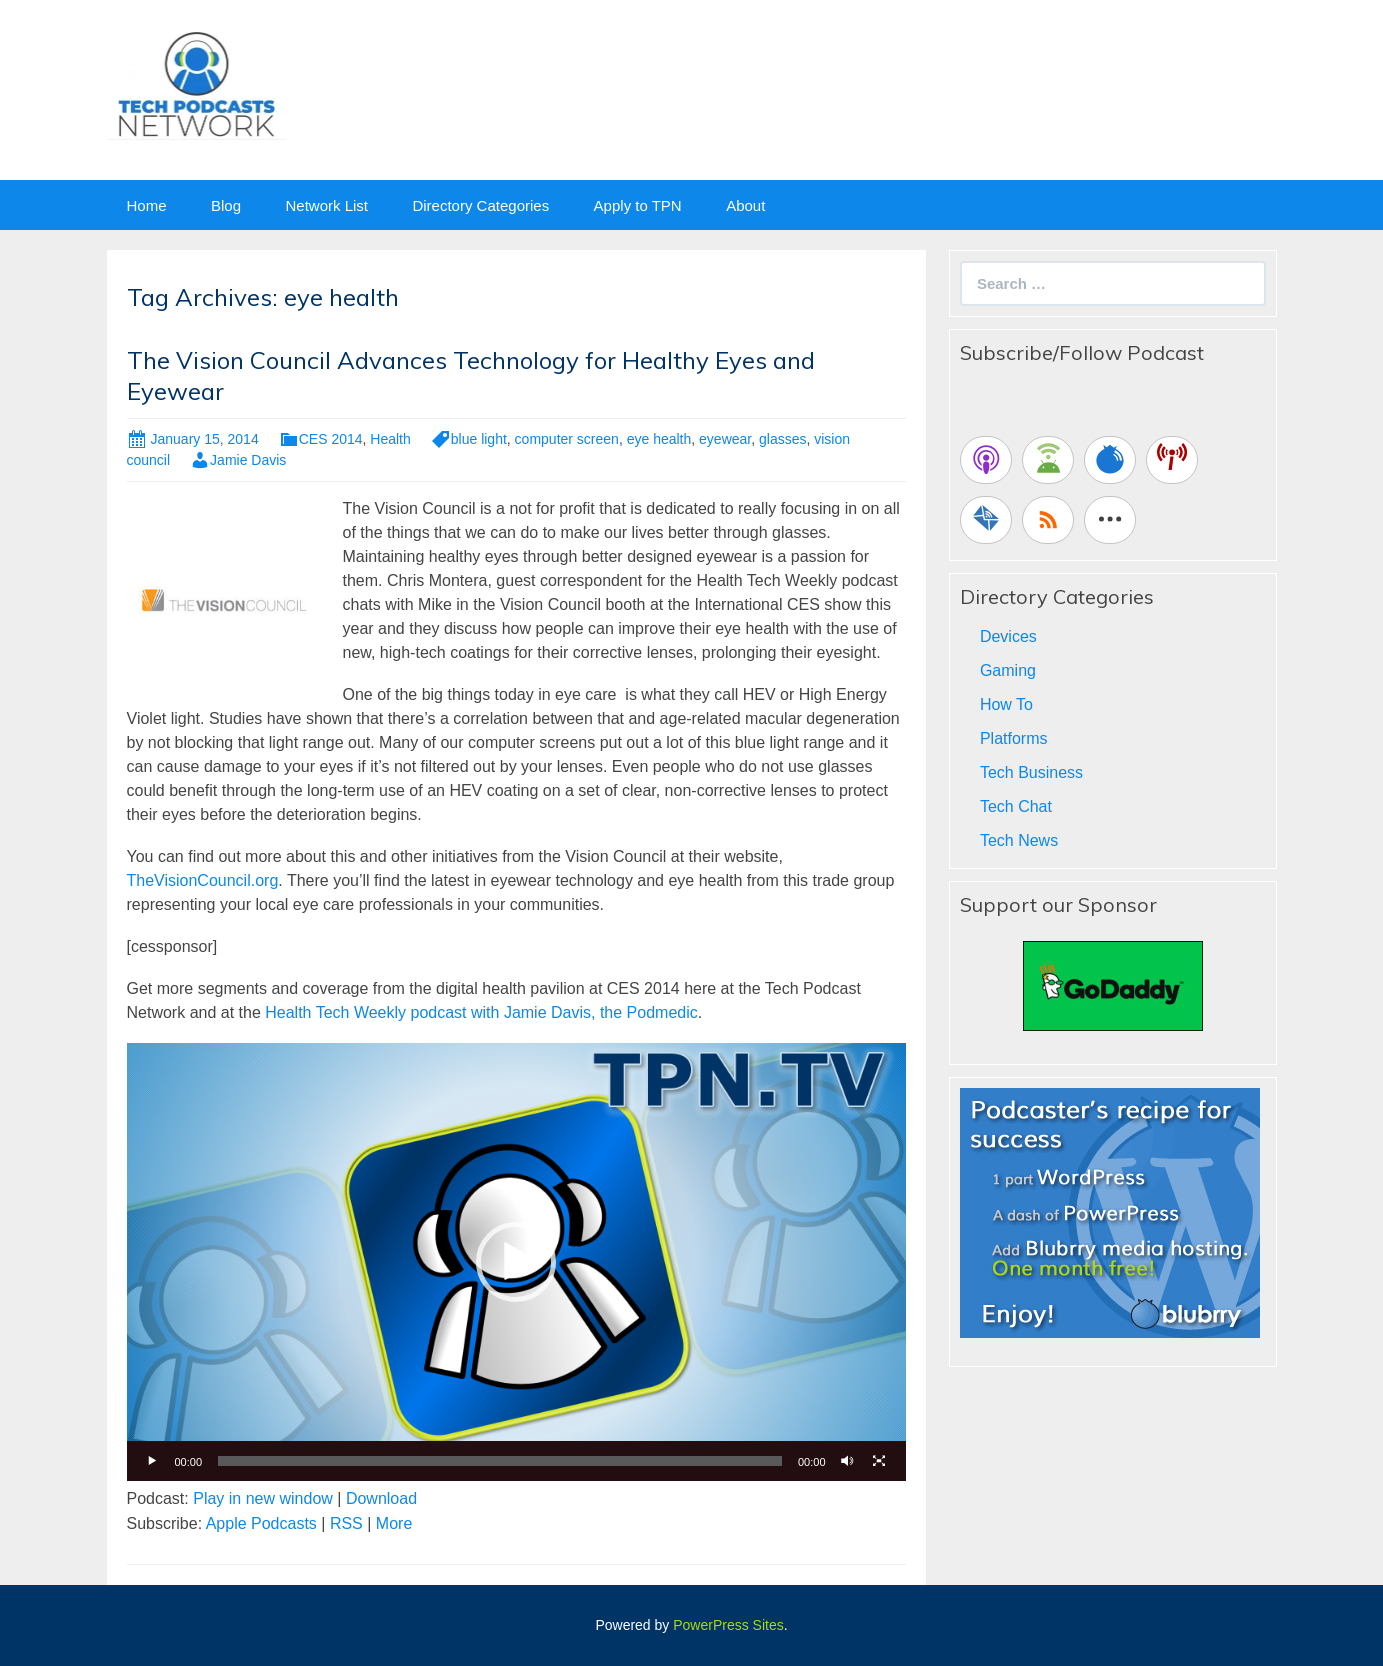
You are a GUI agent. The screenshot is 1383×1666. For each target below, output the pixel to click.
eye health (659, 439)
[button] (516, 1262)
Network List (326, 205)
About (745, 205)
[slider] (500, 1461)
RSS (346, 1523)
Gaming (1008, 670)
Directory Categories (480, 205)
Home (147, 205)
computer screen (567, 439)
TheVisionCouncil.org (203, 880)
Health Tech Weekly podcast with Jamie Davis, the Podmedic (481, 1012)
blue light (479, 439)
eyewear (725, 439)
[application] (516, 1262)
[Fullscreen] (880, 1461)
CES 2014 (331, 439)
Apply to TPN (638, 205)
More (394, 1523)
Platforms (1014, 738)
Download (381, 1498)
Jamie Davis (248, 460)
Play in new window (263, 1498)
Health (390, 439)
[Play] (153, 1461)
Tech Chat (1016, 806)
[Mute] (848, 1461)
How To (1006, 704)
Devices (1008, 636)
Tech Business (1031, 772)
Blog (226, 205)
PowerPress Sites (728, 1625)
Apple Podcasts (261, 1523)
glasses (782, 439)
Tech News (1019, 840)
